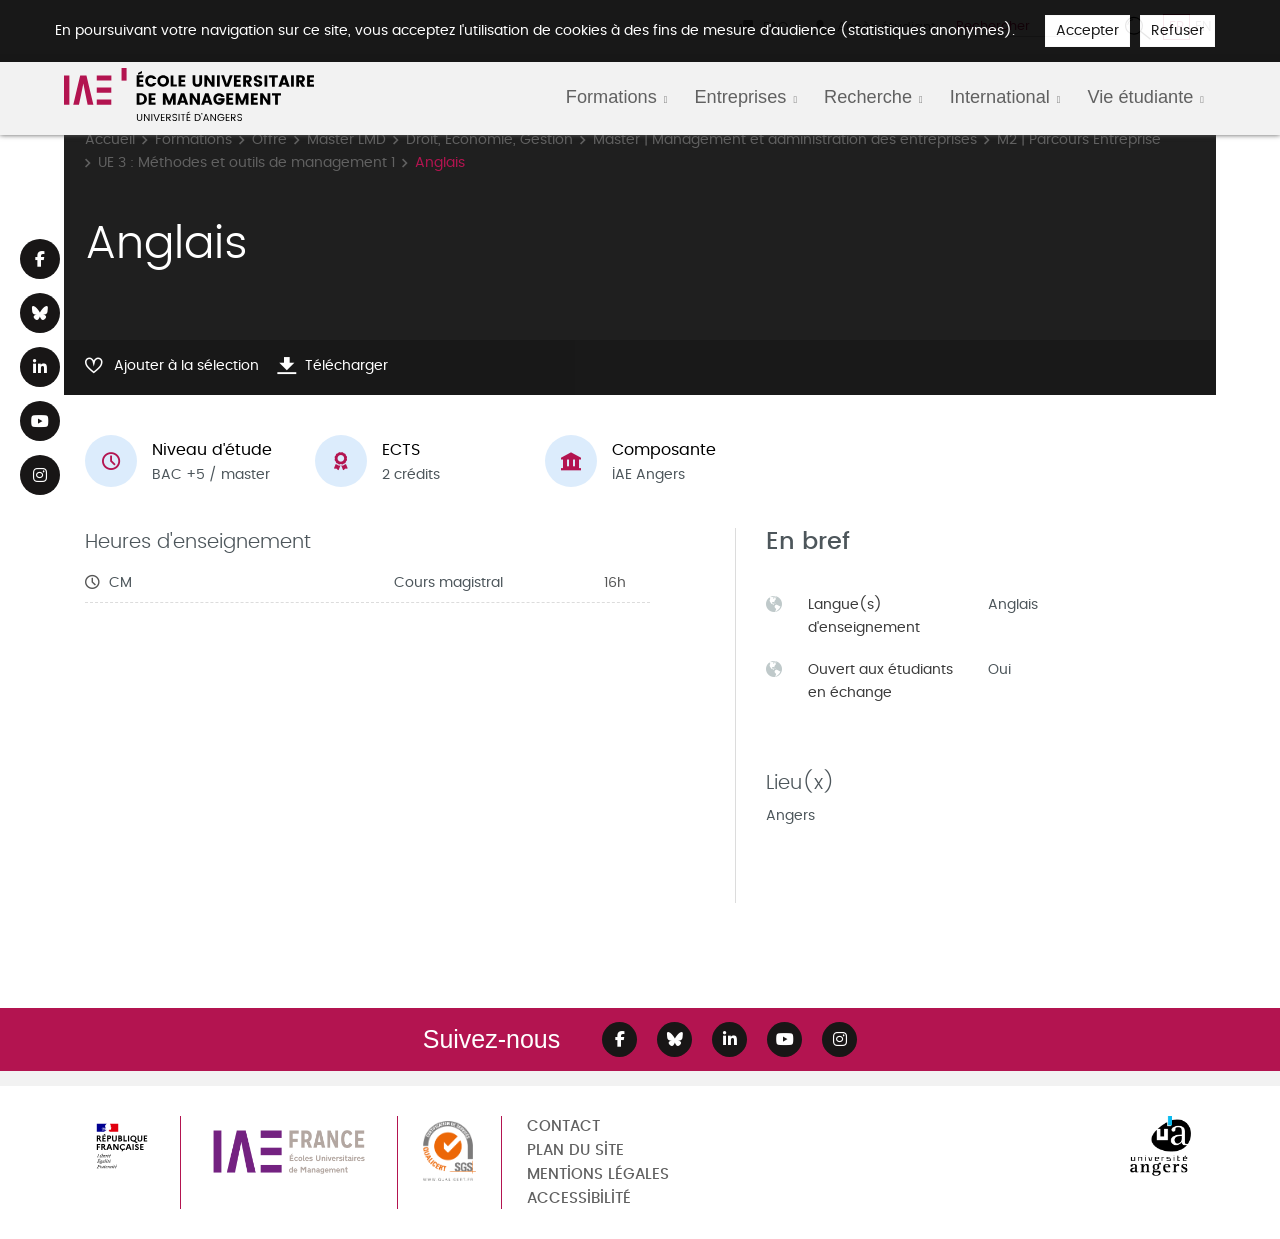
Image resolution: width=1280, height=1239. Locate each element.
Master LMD (346, 139)
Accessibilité (579, 1198)
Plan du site (575, 1150)
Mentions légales (598, 1174)
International (1000, 97)
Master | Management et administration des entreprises (785, 139)
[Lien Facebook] (40, 259)
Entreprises (740, 97)
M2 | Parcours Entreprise (1079, 139)
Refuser (1177, 30)
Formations (611, 97)
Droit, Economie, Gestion (489, 139)
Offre (269, 139)
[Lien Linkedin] (40, 367)
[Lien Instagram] (40, 475)
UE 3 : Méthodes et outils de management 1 (246, 162)
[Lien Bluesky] (40, 313)
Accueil (110, 139)
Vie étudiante (1140, 97)
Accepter (1087, 30)
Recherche (868, 97)
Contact (563, 1126)
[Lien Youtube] (40, 421)
